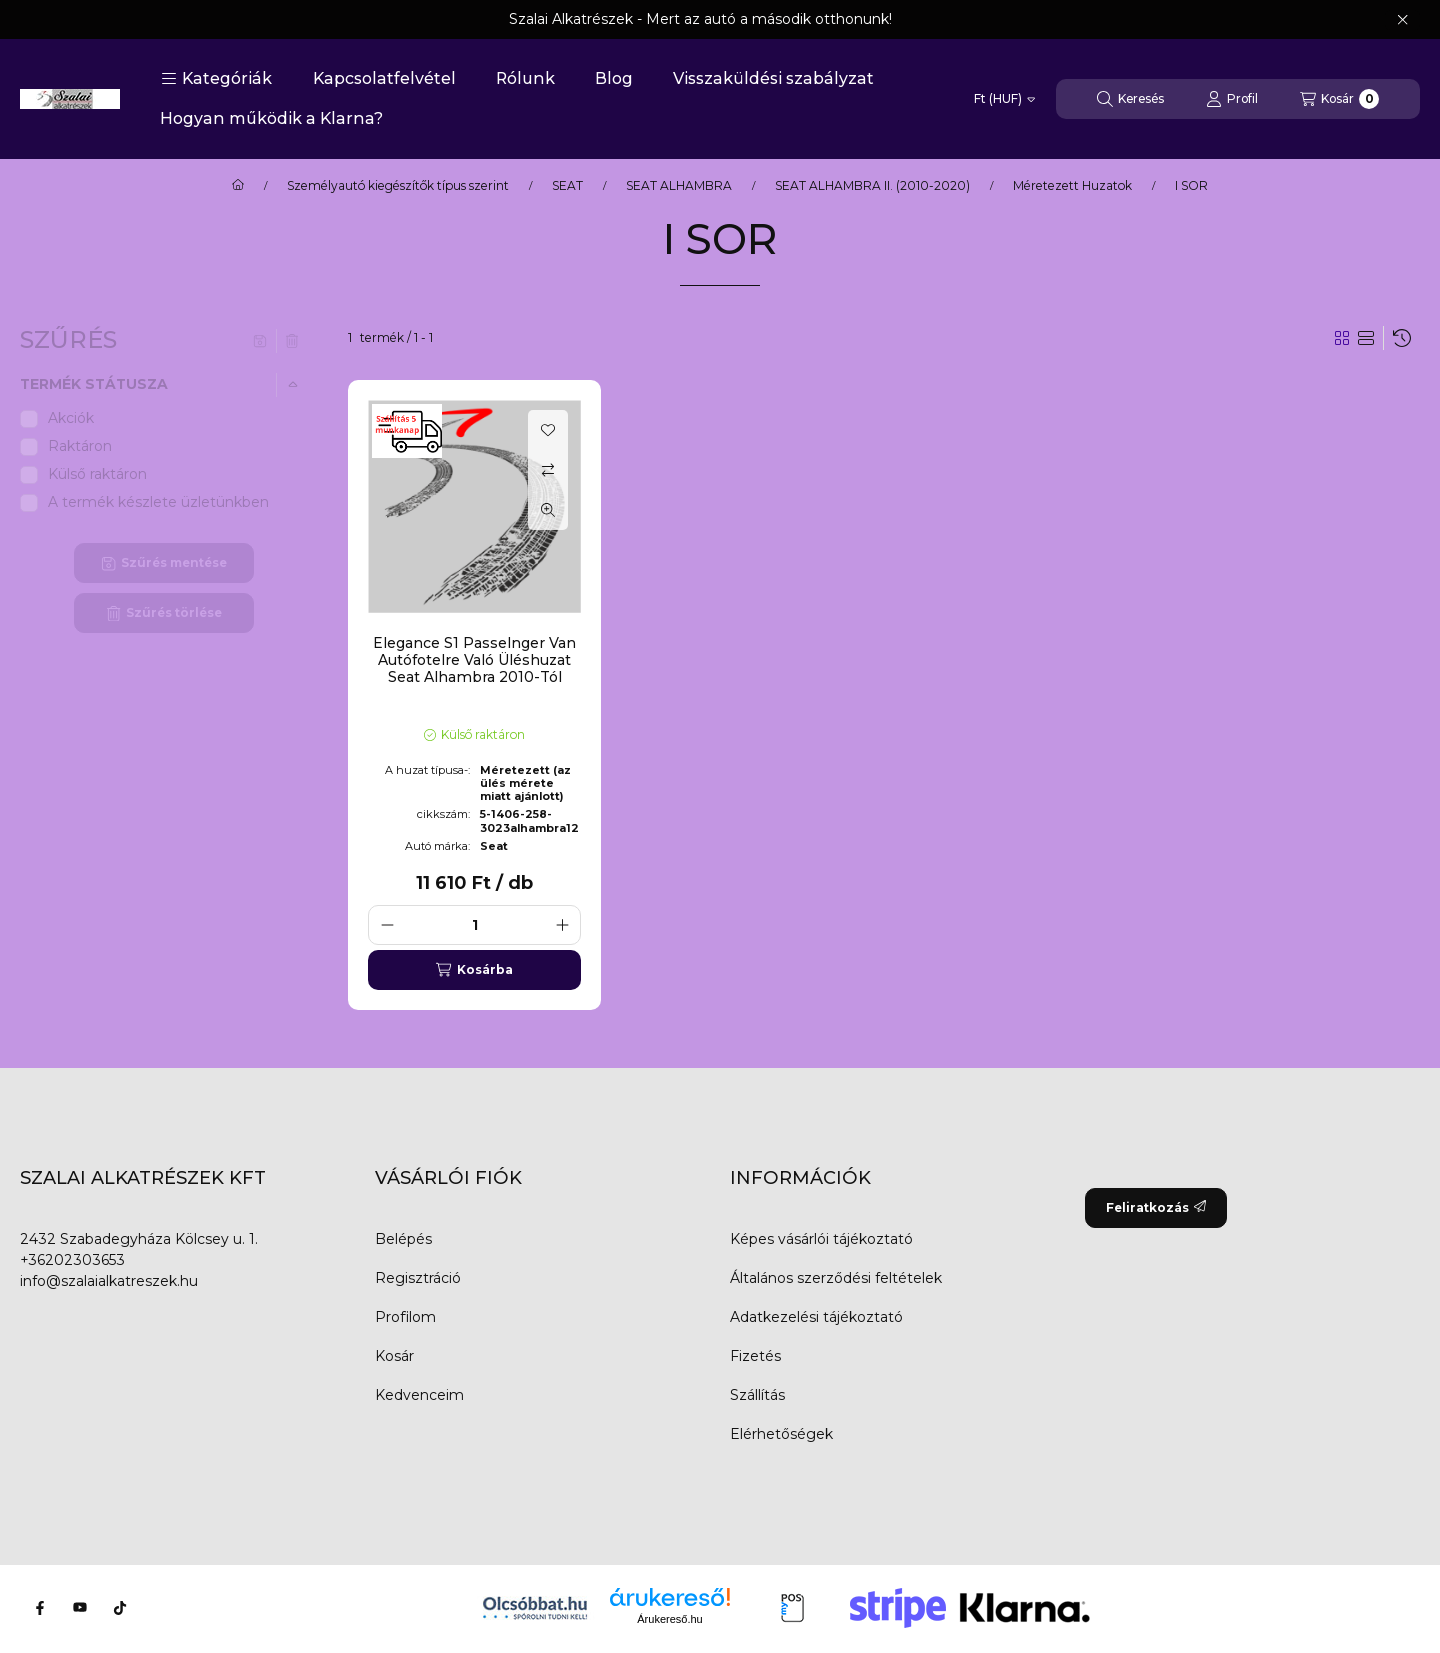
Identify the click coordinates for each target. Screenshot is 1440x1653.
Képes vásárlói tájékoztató (821, 1239)
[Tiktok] (120, 1608)
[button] (216, 79)
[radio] (1366, 338)
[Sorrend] (1402, 338)
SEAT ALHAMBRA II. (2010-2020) (872, 186)
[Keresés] (1130, 99)
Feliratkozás (1156, 1207)
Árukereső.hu (669, 1619)
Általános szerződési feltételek (836, 1278)
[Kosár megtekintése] (1339, 99)
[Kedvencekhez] (548, 430)
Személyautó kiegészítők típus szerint (398, 186)
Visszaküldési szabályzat (773, 78)
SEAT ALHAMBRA (679, 186)
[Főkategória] (238, 186)
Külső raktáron (97, 474)
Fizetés (755, 1356)
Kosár (394, 1356)
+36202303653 (72, 1260)
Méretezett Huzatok (1072, 186)
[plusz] (562, 925)
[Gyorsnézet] (548, 510)
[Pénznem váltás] (1004, 99)
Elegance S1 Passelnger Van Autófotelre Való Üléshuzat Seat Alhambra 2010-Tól (474, 660)
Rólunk (525, 78)
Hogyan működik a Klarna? (271, 118)
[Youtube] (80, 1608)
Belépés (403, 1239)
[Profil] (1232, 99)
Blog (614, 78)
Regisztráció (418, 1278)
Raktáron (80, 446)
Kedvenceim (419, 1395)
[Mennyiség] (474, 925)
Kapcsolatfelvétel (384, 78)
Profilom (405, 1317)
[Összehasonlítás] (548, 470)
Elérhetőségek (781, 1434)
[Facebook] (40, 1608)
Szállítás (757, 1395)
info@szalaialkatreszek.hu (109, 1281)
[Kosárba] (474, 970)
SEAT (567, 186)
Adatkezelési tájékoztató (816, 1317)
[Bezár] (1402, 20)
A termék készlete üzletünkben (158, 502)
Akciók (71, 418)
